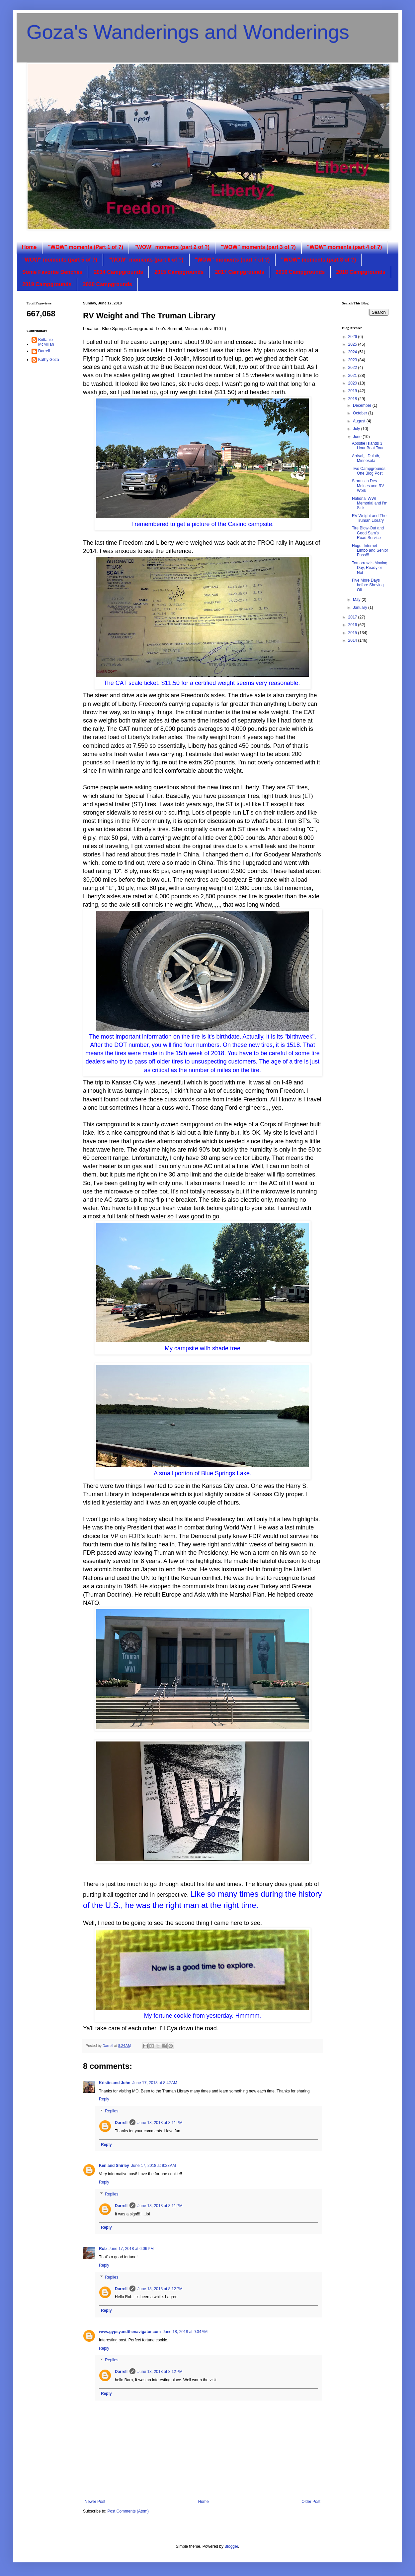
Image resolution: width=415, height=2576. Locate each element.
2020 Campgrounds (107, 284)
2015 (353, 632)
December (363, 405)
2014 (353, 640)
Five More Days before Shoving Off (368, 585)
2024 (353, 352)
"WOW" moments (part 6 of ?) (146, 260)
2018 (353, 398)
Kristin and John (114, 2082)
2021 (353, 375)
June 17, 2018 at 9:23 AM (153, 2165)
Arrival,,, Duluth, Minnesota (366, 458)
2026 (353, 336)
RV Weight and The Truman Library (369, 518)
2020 (353, 383)
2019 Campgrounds (46, 284)
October (360, 413)
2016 (353, 624)
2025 (353, 344)
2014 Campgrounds (118, 272)
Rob (103, 2248)
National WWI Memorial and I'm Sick (369, 503)
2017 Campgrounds (239, 272)
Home (29, 247)
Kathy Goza (48, 359)
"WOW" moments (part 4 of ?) (344, 247)
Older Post (310, 2501)
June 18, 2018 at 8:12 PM (160, 2289)
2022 (353, 367)
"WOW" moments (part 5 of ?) (59, 260)
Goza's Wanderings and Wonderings (188, 32)
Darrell (121, 2122)
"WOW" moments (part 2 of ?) (171, 247)
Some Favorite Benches (52, 272)
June (358, 436)
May (357, 599)
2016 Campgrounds (300, 272)
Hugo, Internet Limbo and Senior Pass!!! (370, 550)
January (360, 607)
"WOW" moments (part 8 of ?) (318, 260)
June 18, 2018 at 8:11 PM (160, 2122)
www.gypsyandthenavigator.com (130, 2331)
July (357, 428)
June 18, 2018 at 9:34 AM (185, 2331)
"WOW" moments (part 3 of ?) (258, 247)
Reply (104, 2099)
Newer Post (95, 2501)
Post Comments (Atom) (128, 2511)
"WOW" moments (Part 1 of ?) (85, 247)
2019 (353, 391)
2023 (353, 360)
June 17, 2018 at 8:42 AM (154, 2082)
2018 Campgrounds (360, 272)
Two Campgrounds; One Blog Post (369, 471)
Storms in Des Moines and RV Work (368, 486)
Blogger (231, 2546)
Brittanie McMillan (46, 342)
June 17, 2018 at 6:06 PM (131, 2248)
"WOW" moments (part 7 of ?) (232, 260)
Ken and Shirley (114, 2165)
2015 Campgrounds (179, 272)
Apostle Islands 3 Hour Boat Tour (368, 445)
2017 (353, 617)
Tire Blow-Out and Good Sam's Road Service (368, 533)
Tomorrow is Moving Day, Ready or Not (369, 568)
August (360, 421)
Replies (111, 2111)
